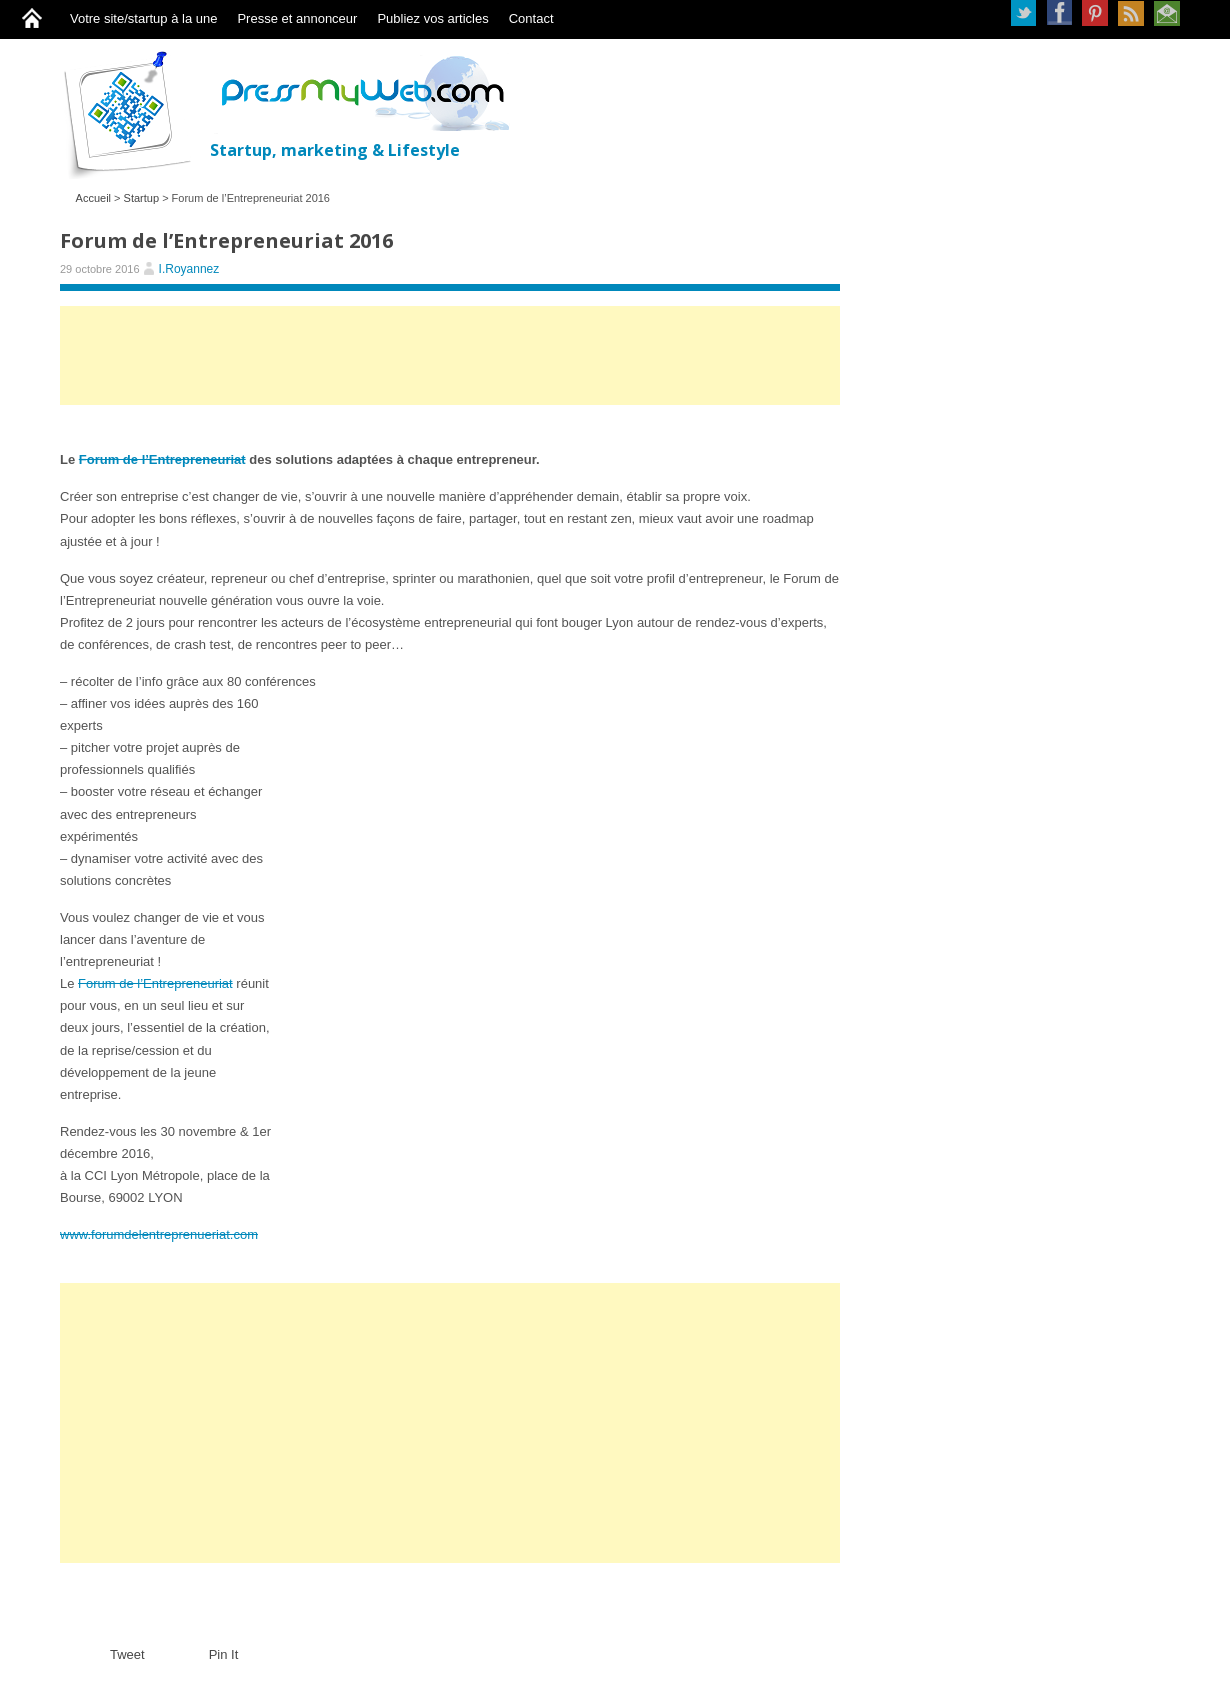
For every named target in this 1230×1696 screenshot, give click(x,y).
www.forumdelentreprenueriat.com (159, 1234)
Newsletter (1167, 13)
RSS (1131, 13)
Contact (531, 18)
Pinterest (1095, 13)
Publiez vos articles (432, 18)
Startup (141, 198)
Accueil (93, 198)
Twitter (1023, 13)
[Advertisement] (450, 365)
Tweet (127, 1654)
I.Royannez (189, 269)
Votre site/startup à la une (143, 18)
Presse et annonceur (297, 18)
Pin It (224, 1654)
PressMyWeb (135, 114)
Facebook (1059, 13)
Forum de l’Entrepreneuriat (162, 459)
